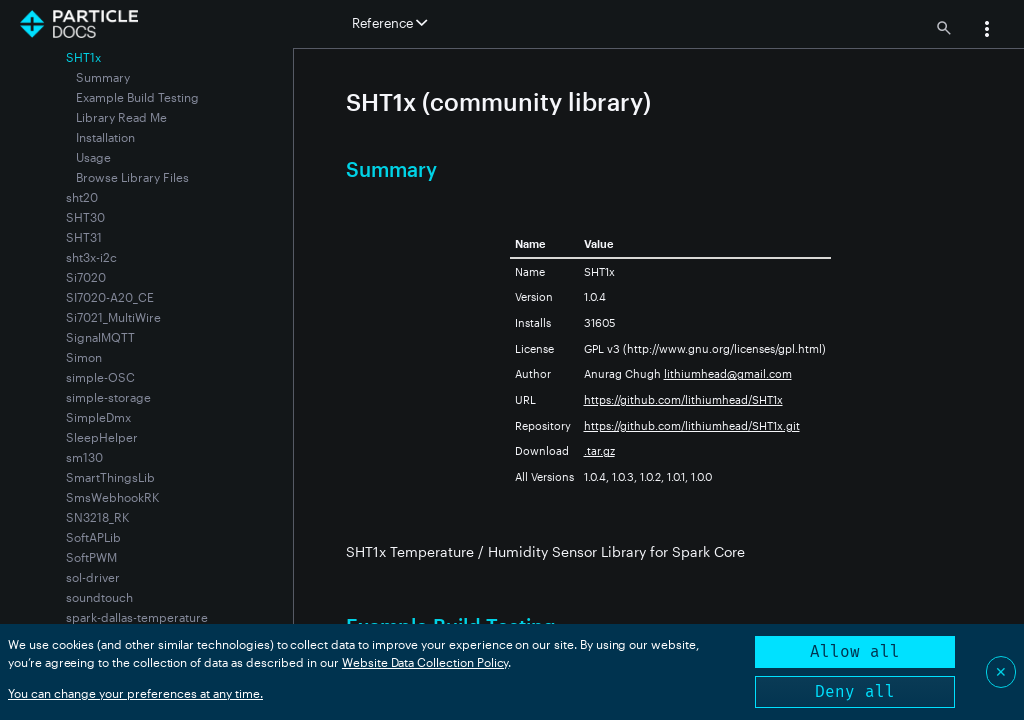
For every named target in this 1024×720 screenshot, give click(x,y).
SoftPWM (91, 557)
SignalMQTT (100, 337)
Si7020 (86, 277)
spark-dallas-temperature (137, 617)
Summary (103, 77)
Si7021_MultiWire (113, 317)
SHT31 (84, 237)
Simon (84, 357)
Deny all (855, 691)
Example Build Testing (137, 97)
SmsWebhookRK (112, 497)
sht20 (82, 197)
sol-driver (93, 577)
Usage (93, 157)
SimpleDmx (98, 417)
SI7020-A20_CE (110, 297)
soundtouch (99, 597)
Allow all (855, 651)
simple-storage (108, 397)
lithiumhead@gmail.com (728, 373)
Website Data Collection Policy (425, 662)
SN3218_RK (97, 517)
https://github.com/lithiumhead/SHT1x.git (692, 425)
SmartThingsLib (110, 477)
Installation (105, 137)
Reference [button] (389, 23)
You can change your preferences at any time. (135, 693)
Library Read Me (121, 117)
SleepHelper (102, 437)
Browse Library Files (132, 177)
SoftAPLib (93, 537)
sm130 (84, 457)
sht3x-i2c (91, 257)
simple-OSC (100, 377)
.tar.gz (599, 450)
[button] (987, 31)
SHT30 (85, 217)
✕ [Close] (1001, 671)
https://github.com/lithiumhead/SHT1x (683, 399)
